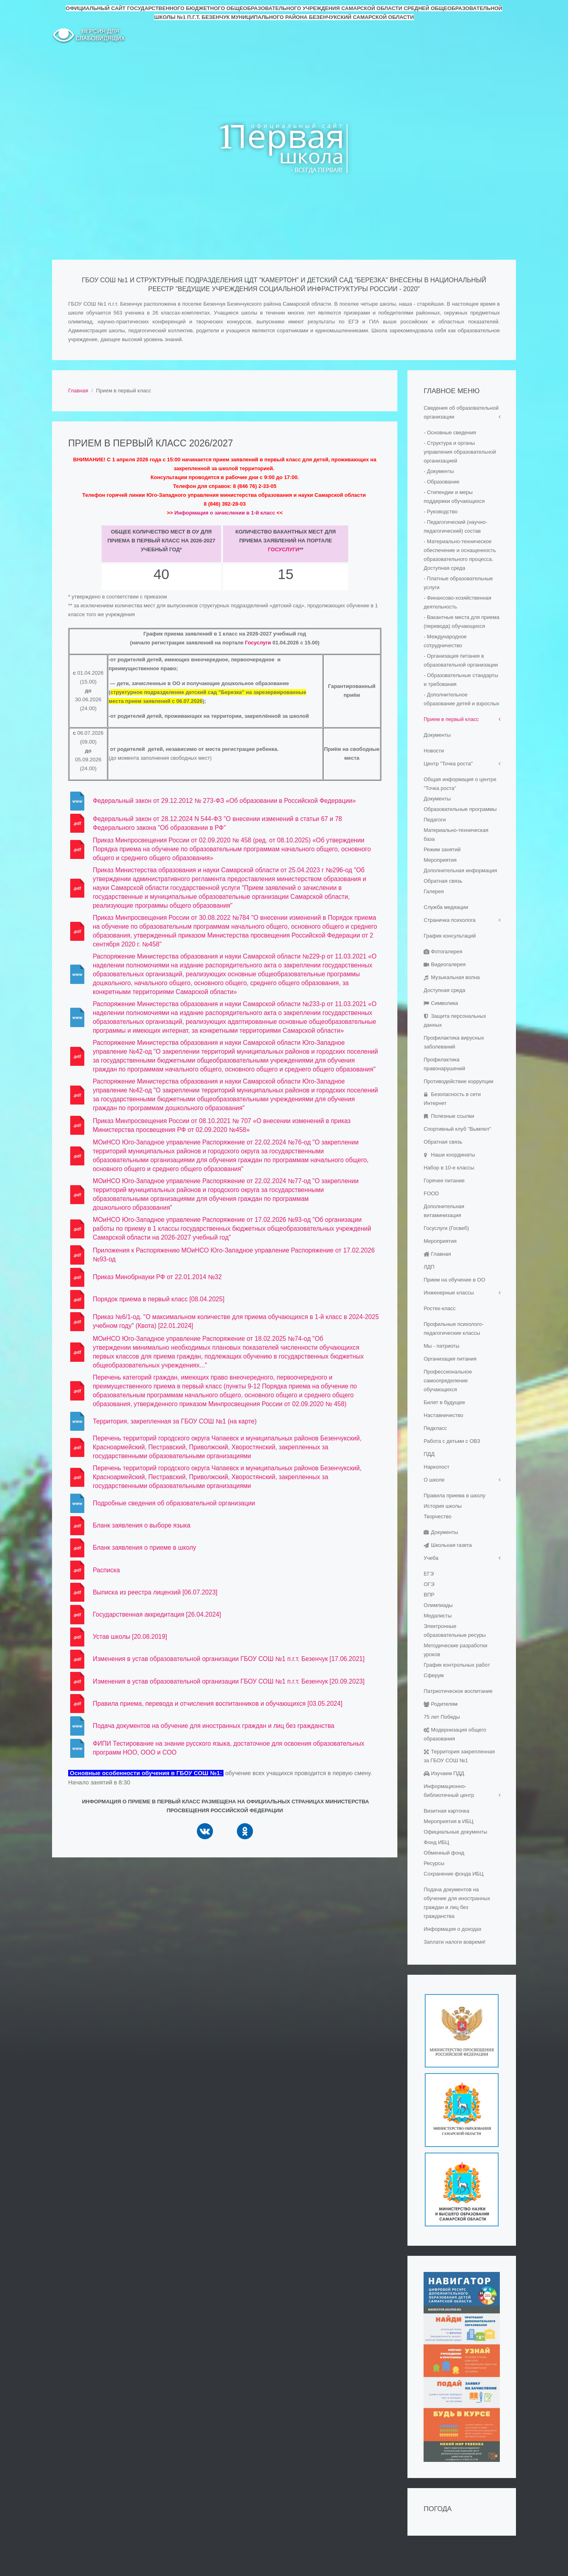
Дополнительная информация (460, 870)
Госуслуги (283, 549)
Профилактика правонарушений (444, 1064)
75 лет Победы (442, 1717)
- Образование (441, 482)
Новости (434, 751)
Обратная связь (443, 881)
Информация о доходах (452, 1929)
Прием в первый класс (451, 719)
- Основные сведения (450, 432)
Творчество (437, 1516)
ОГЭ (429, 1584)
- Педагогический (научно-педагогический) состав (455, 526)
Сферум (434, 1675)
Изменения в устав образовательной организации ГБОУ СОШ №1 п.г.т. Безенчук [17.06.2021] (229, 1658)
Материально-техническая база (456, 834)
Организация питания (450, 1359)
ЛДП (429, 1267)
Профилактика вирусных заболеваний (454, 1042)
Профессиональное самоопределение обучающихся (448, 1380)
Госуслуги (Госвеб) (446, 1228)
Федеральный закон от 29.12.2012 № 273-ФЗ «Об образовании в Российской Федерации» (224, 800)
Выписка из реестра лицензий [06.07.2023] (155, 1592)
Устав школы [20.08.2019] (130, 1636)
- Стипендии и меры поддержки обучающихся (454, 496)
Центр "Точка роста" (448, 764)
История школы (442, 1506)
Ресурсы (434, 1863)
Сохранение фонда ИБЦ (453, 1874)
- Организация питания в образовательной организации (461, 660)
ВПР (429, 1595)
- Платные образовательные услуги (458, 582)
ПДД (429, 1454)
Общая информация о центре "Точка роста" (460, 783)
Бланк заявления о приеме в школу (144, 1547)
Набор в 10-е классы (449, 1168)
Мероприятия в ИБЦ (448, 1821)
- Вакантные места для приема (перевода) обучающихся (461, 621)
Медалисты (437, 1616)
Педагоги (435, 820)
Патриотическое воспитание (458, 1691)
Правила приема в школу (454, 1495)
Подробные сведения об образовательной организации (174, 1503)
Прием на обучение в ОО (454, 1280)
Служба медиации (446, 907)
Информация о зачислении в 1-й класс (224, 513)
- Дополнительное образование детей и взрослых (461, 699)
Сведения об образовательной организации (461, 412)
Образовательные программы (460, 809)
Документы (437, 735)
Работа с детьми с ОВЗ (452, 1441)
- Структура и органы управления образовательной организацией (460, 452)
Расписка (106, 1570)
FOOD (431, 1193)
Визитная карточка (446, 1811)
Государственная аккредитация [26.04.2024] (157, 1614)
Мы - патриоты (441, 1346)
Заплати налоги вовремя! (454, 1942)
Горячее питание (444, 1181)
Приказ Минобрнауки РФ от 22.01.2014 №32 (157, 1276)
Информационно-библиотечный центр (449, 1790)
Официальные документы (455, 1832)
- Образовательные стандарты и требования (461, 679)
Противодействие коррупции (458, 1081)
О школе (434, 1480)
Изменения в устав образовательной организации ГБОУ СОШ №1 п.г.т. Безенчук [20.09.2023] (229, 1681)
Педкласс (435, 1428)
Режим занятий (442, 849)
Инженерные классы (449, 1293)
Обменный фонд (444, 1853)
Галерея (434, 891)
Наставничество (443, 1415)
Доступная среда (444, 990)
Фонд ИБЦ (436, 1842)
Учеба (431, 1558)
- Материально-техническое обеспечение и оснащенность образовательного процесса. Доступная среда (460, 554)
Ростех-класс (439, 1308)
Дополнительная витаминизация (444, 1210)
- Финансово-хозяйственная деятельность (457, 602)
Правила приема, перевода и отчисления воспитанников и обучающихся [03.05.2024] (217, 1703)
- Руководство (440, 512)
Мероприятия (440, 860)
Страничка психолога (450, 920)
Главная (78, 391)
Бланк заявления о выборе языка (141, 1525)
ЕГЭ (429, 1574)
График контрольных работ (457, 1665)
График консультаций (450, 936)
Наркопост (436, 1467)
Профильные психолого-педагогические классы (454, 1328)
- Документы (439, 471)
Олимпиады (438, 1605)
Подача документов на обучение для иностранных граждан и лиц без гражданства (213, 1725)
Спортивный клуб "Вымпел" (457, 1129)
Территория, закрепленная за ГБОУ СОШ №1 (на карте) (175, 1421)
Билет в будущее (444, 1402)
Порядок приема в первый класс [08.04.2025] (158, 1299)
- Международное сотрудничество (445, 641)
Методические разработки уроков (455, 1649)
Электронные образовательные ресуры (455, 1630)
